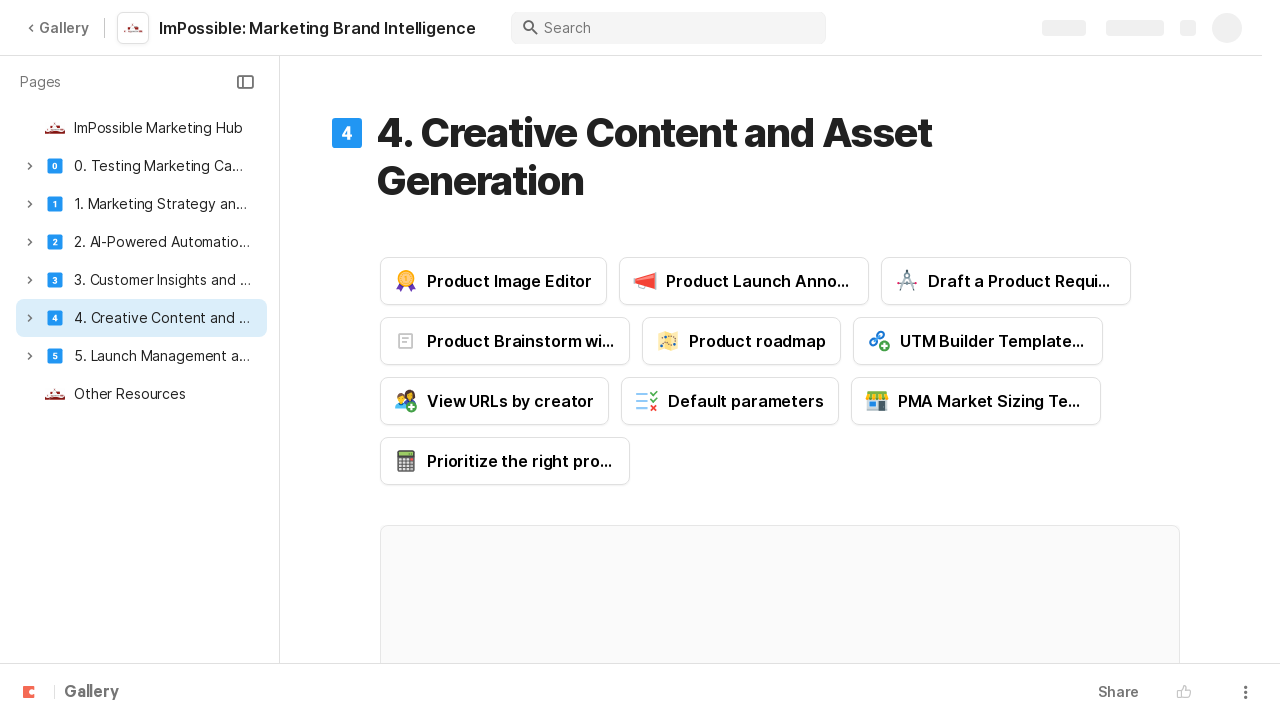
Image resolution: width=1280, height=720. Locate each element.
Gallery (58, 27)
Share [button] (1118, 691)
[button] (245, 82)
